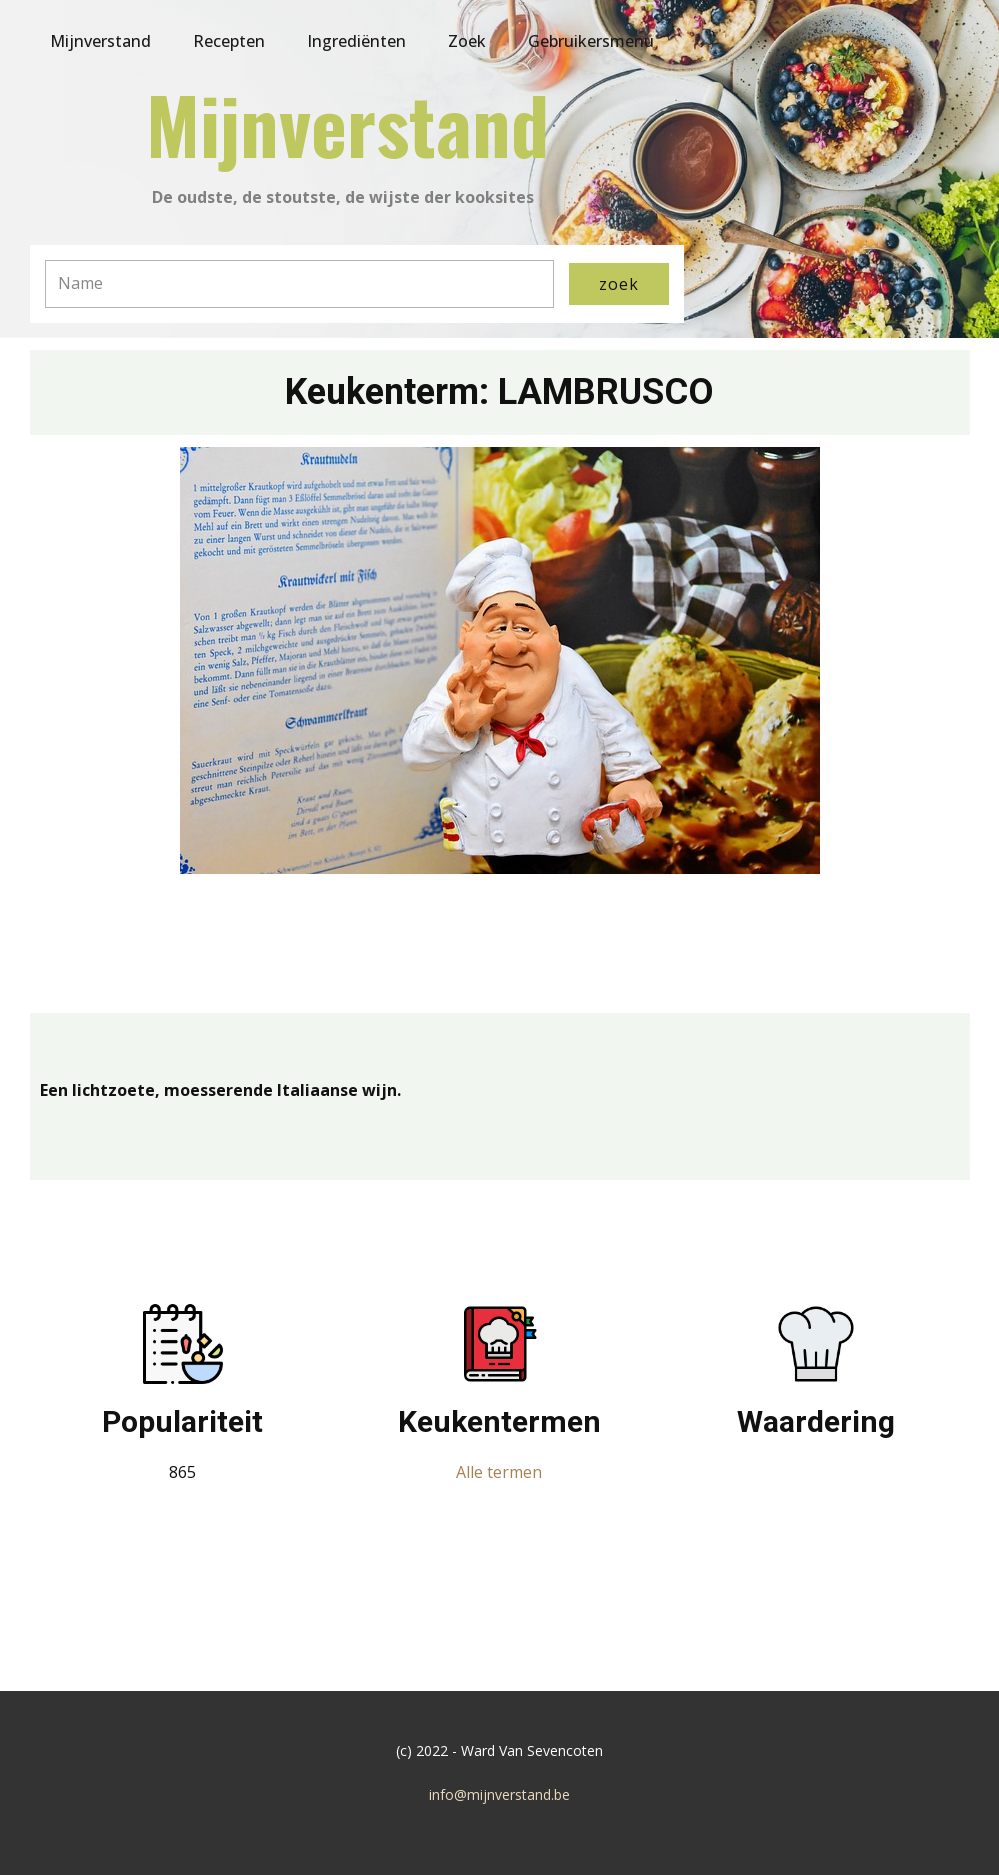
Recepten (229, 41)
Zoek (467, 41)
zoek (619, 284)
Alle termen (499, 1472)
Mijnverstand (100, 41)
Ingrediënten (356, 41)
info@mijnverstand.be (499, 1794)
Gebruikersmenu (591, 41)
